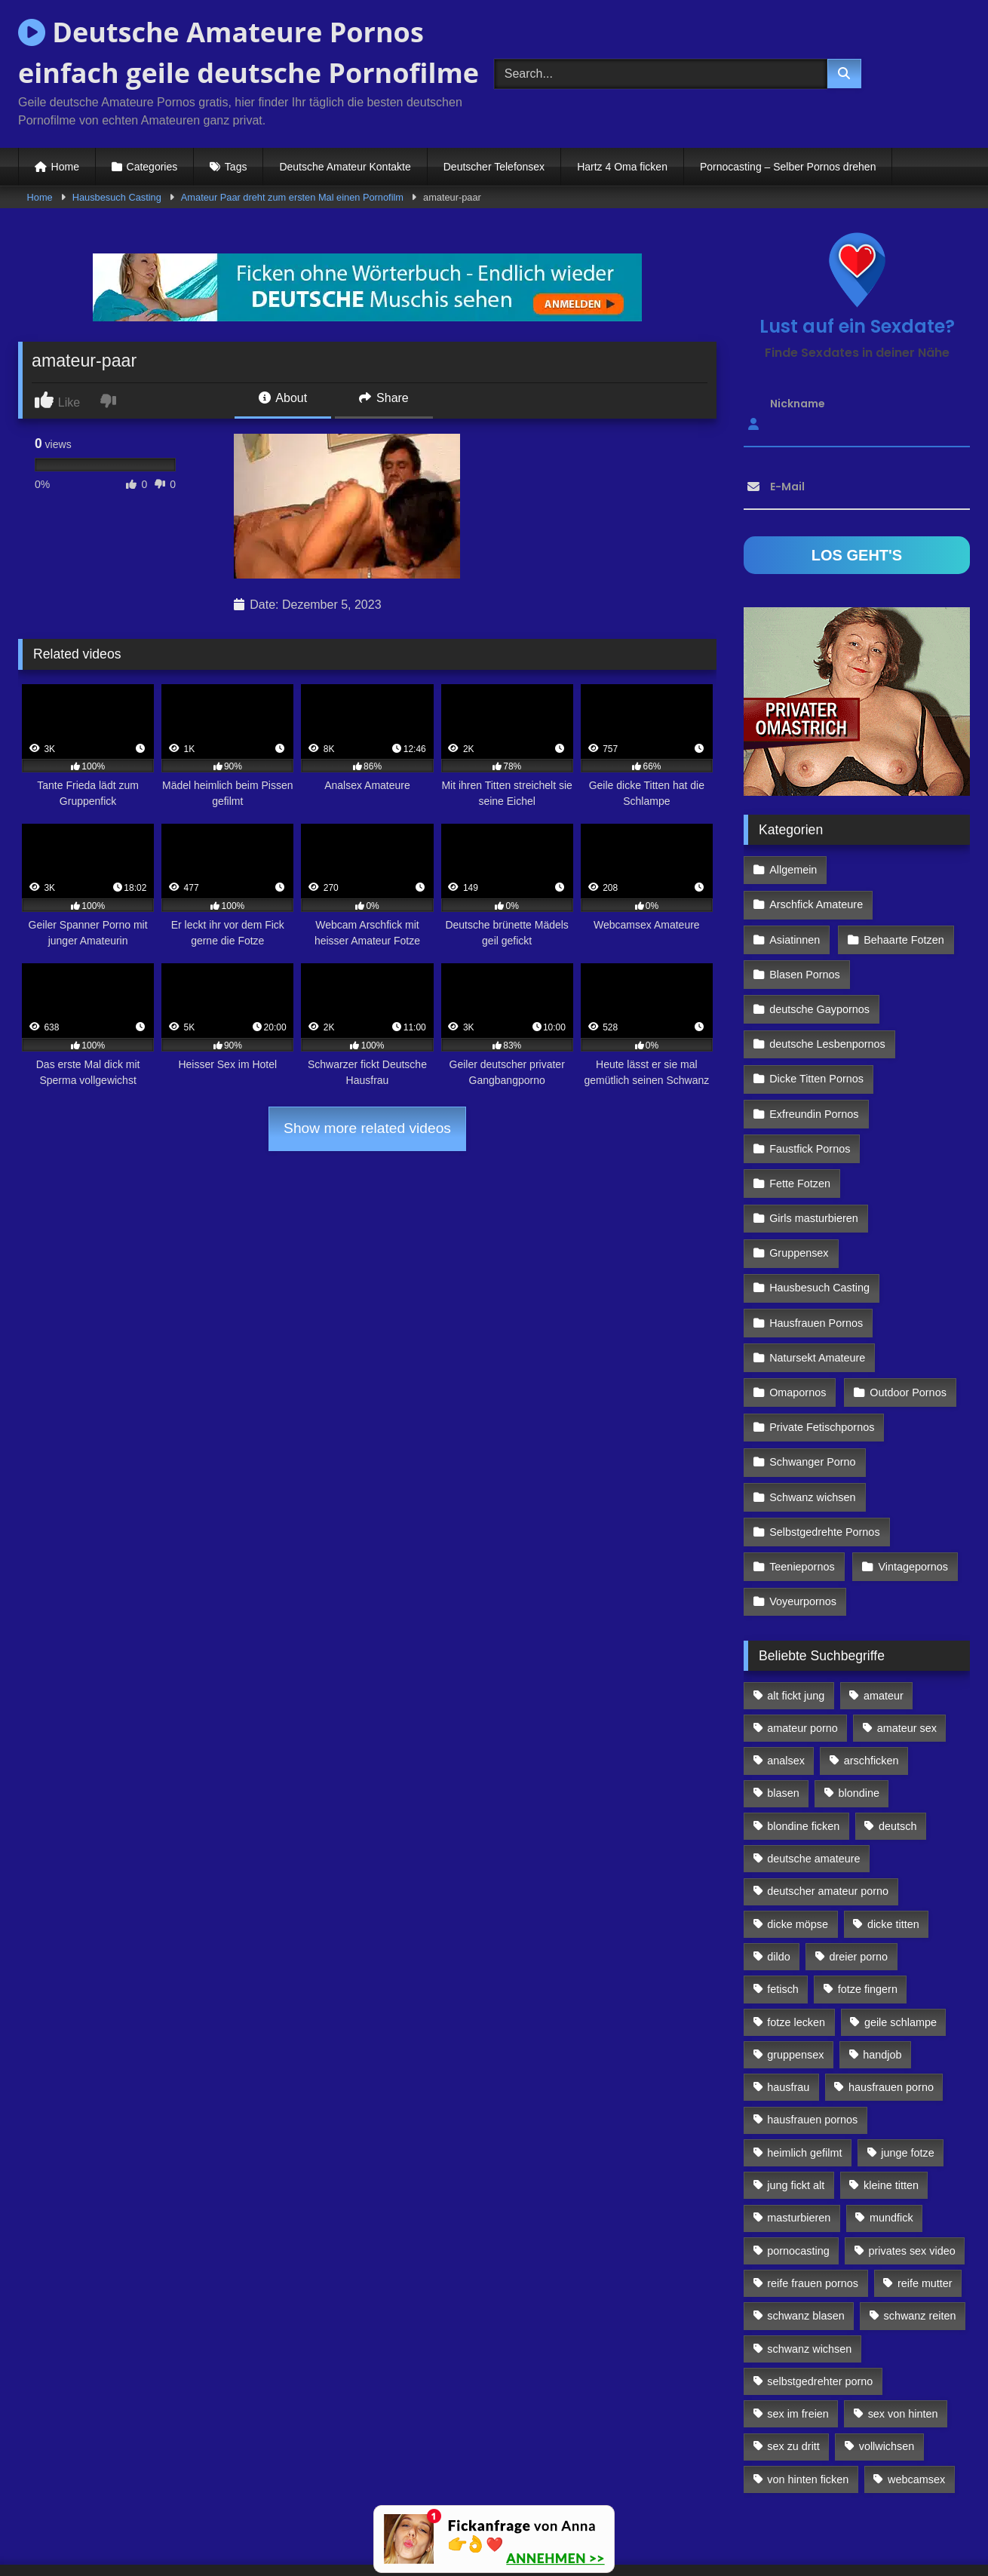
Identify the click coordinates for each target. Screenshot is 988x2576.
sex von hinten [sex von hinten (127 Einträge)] (903, 2333)
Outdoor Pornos (906, 1327)
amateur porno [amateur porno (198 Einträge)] (802, 1647)
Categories (152, 167)
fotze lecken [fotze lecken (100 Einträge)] (796, 1942)
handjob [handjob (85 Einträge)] (882, 1974)
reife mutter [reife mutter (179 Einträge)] (925, 2203)
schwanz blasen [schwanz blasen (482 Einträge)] (805, 2235)
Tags (236, 167)
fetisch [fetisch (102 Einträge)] (783, 1908)
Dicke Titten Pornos (816, 1033)
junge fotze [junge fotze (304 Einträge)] (907, 2072)
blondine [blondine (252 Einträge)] (859, 1713)
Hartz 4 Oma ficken (622, 167)
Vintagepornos (911, 1490)
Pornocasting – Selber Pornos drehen (788, 167)
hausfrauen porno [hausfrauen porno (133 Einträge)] (891, 2006)
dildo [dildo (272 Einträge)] (778, 1876)
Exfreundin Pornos (813, 1065)
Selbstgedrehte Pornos (824, 1457)
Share (384, 397)
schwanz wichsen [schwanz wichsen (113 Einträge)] (809, 2268)
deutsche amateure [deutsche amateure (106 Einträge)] (813, 1778)
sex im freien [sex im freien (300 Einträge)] (798, 2333)
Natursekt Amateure (817, 1294)
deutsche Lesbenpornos (827, 1000)
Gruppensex (798, 1196)
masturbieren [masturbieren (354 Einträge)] (798, 2137)
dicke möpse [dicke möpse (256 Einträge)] (797, 1844)
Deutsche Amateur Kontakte (344, 167)
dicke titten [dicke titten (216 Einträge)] (893, 1844)
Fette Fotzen (799, 1131)
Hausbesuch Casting (116, 197)
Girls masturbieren (813, 1163)
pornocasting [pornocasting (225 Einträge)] (798, 2170)
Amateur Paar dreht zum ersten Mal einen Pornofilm (292, 197)
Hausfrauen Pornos (816, 1261)
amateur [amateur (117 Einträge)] (884, 1615)
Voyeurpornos (802, 1522)
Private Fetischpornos (821, 1359)
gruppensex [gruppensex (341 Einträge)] (795, 1974)
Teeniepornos (801, 1490)
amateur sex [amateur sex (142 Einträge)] (907, 1647)
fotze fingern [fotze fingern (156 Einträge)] (867, 1908)
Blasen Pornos (804, 935)
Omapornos (797, 1327)
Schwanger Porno (812, 1392)
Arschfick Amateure (906, 869)
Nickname (797, 403)
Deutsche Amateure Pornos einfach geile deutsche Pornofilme (248, 52)
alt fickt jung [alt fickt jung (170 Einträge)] (795, 1615)
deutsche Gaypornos (819, 967)
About (283, 397)
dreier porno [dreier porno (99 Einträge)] (859, 1876)
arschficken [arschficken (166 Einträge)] (871, 1680)
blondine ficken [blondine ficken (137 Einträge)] (803, 1745)
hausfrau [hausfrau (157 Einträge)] (788, 2006)
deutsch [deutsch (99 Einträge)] (897, 1745)
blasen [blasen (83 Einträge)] (783, 1713)
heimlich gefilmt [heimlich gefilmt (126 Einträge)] (804, 2072)
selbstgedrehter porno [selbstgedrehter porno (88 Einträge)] (820, 2301)
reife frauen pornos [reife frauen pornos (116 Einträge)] (812, 2203)
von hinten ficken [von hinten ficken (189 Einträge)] (807, 2399)
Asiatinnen (794, 902)
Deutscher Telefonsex (494, 167)
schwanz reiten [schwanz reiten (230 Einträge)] (920, 2235)
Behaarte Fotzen (902, 902)
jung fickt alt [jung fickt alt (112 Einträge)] (795, 2105)
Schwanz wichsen (812, 1424)
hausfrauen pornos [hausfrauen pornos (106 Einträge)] (812, 2040)
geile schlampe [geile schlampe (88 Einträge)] (900, 1942)
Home (65, 167)
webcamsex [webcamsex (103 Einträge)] (916, 2399)
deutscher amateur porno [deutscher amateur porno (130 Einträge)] (827, 1810)
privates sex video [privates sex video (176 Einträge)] (912, 2170)
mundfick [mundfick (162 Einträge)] (891, 2137)
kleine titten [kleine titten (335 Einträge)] (891, 2105)
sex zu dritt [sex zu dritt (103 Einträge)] (793, 2366)
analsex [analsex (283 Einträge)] (786, 1680)
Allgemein (793, 869)
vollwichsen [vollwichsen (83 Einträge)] (887, 2366)
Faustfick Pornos (809, 1097)
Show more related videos (367, 1128)
